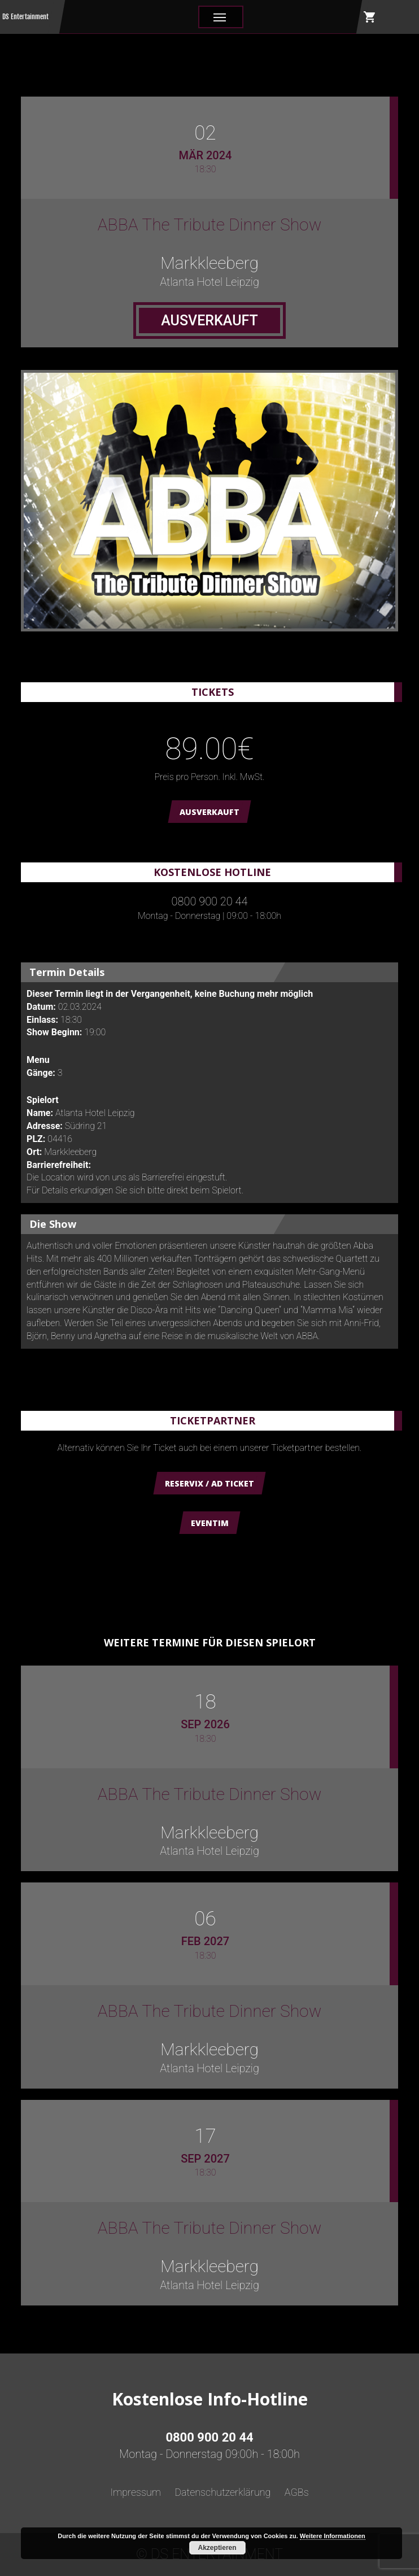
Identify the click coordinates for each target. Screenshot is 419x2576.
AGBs (297, 2492)
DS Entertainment (25, 16)
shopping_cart (370, 17)
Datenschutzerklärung (222, 2492)
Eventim (210, 1523)
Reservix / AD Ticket (209, 1483)
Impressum (135, 2492)
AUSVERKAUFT (209, 812)
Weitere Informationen (332, 2536)
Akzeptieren (217, 2548)
